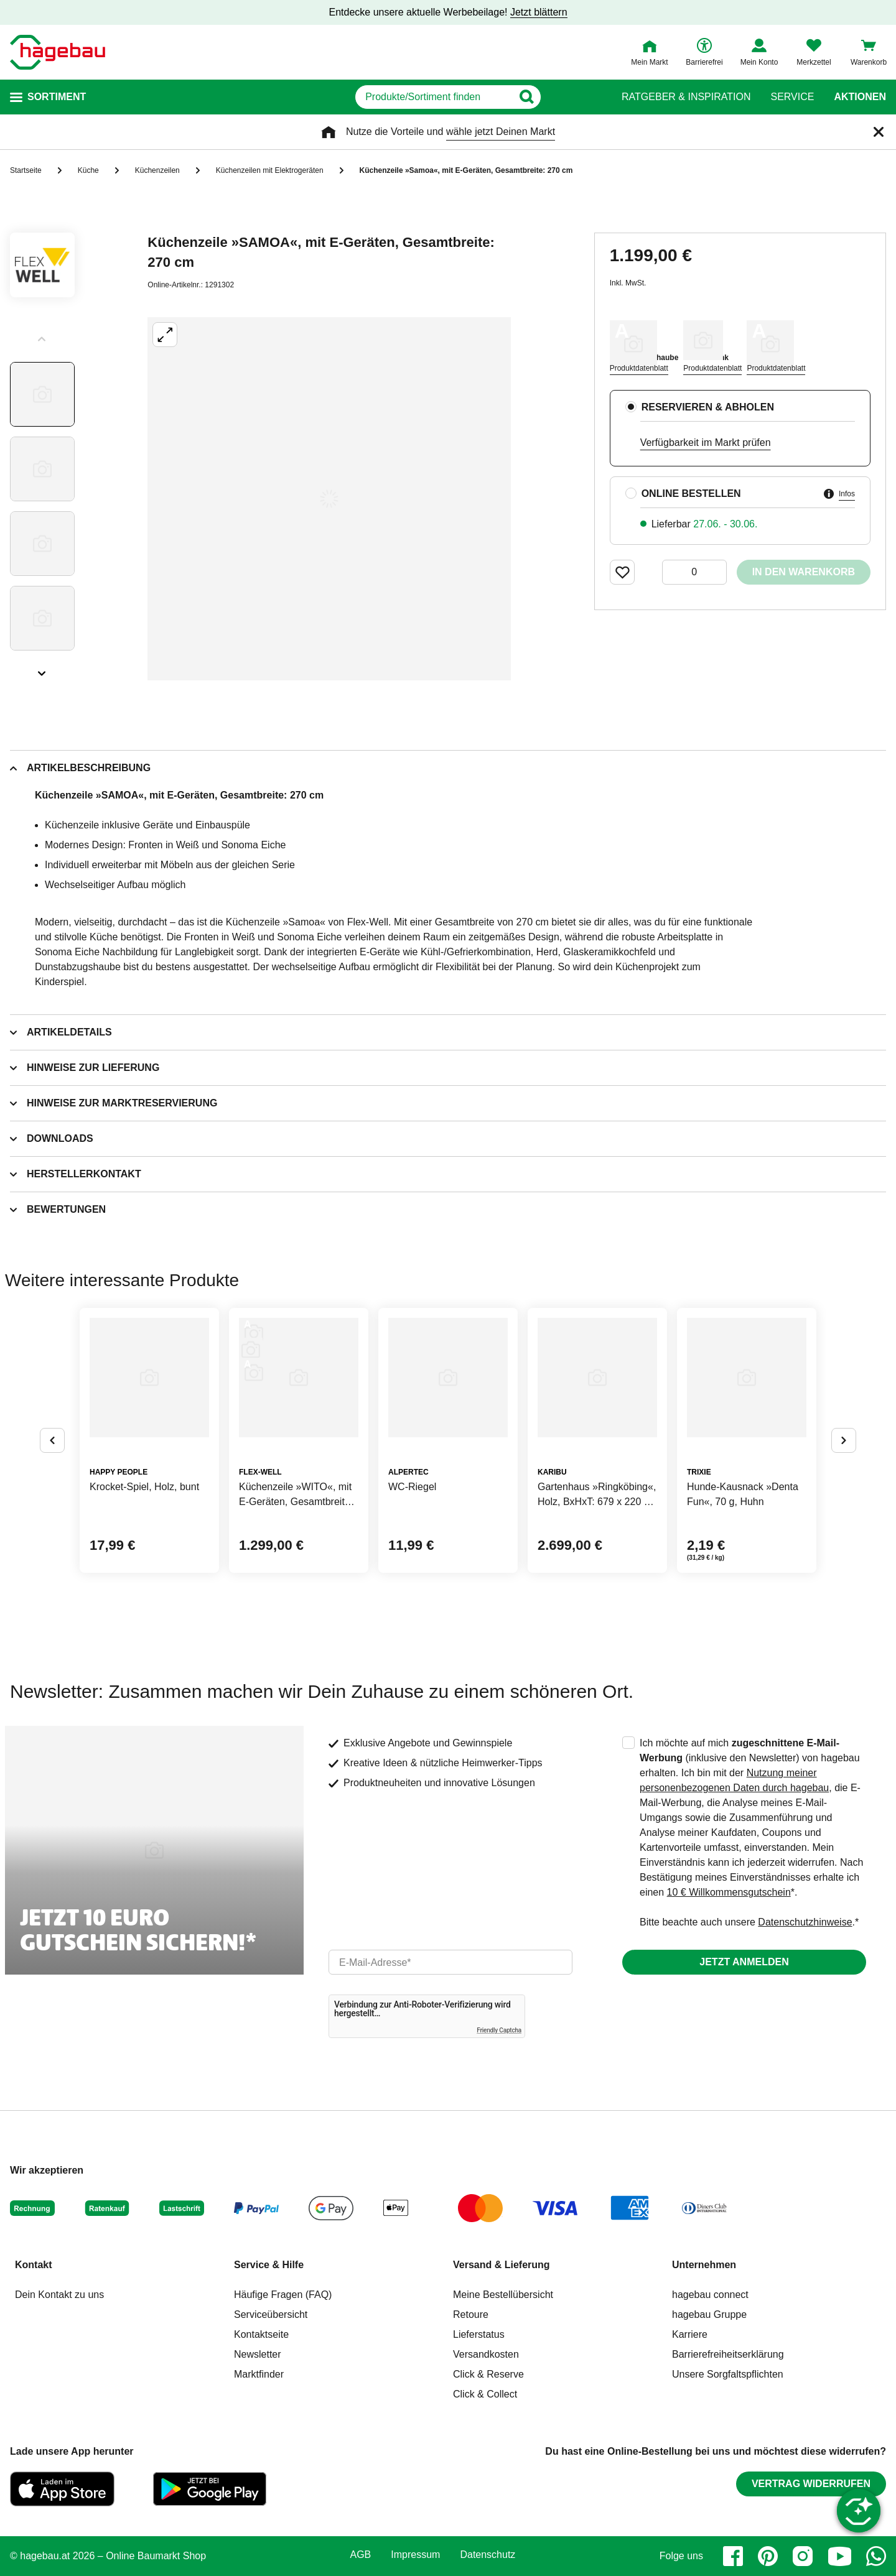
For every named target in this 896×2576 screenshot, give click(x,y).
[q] (434, 97)
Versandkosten (486, 2354)
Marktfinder (259, 2374)
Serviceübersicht (270, 2314)
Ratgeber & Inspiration (686, 97)
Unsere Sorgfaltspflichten (727, 2374)
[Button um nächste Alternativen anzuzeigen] (843, 1440)
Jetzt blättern (538, 12)
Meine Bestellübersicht (503, 2294)
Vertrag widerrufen (811, 2483)
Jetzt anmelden (743, 1962)
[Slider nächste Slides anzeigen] (42, 669)
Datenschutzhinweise (805, 1922)
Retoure (470, 2314)
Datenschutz (487, 2555)
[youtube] (839, 2556)
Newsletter (257, 2354)
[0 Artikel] (694, 572)
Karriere (689, 2334)
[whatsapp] (876, 2556)
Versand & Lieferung (501, 2264)
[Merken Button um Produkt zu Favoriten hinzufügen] (622, 572)
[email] (450, 1962)
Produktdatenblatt (639, 368)
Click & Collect (485, 2394)
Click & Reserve (488, 2374)
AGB (360, 2555)
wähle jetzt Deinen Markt (500, 131)
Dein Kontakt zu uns (59, 2294)
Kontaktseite (261, 2334)
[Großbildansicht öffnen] (329, 498)
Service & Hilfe (269, 2264)
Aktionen (860, 97)
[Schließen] (878, 131)
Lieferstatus (479, 2334)
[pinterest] (768, 2556)
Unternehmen (704, 2264)
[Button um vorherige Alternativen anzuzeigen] (52, 1440)
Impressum (415, 2555)
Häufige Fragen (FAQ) (283, 2294)
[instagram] (803, 2556)
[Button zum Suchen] (578, 97)
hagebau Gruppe (709, 2314)
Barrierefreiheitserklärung (728, 2354)
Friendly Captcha (499, 2030)
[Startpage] (57, 52)
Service (792, 97)
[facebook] (733, 2556)
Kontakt (33, 2264)
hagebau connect (710, 2294)
